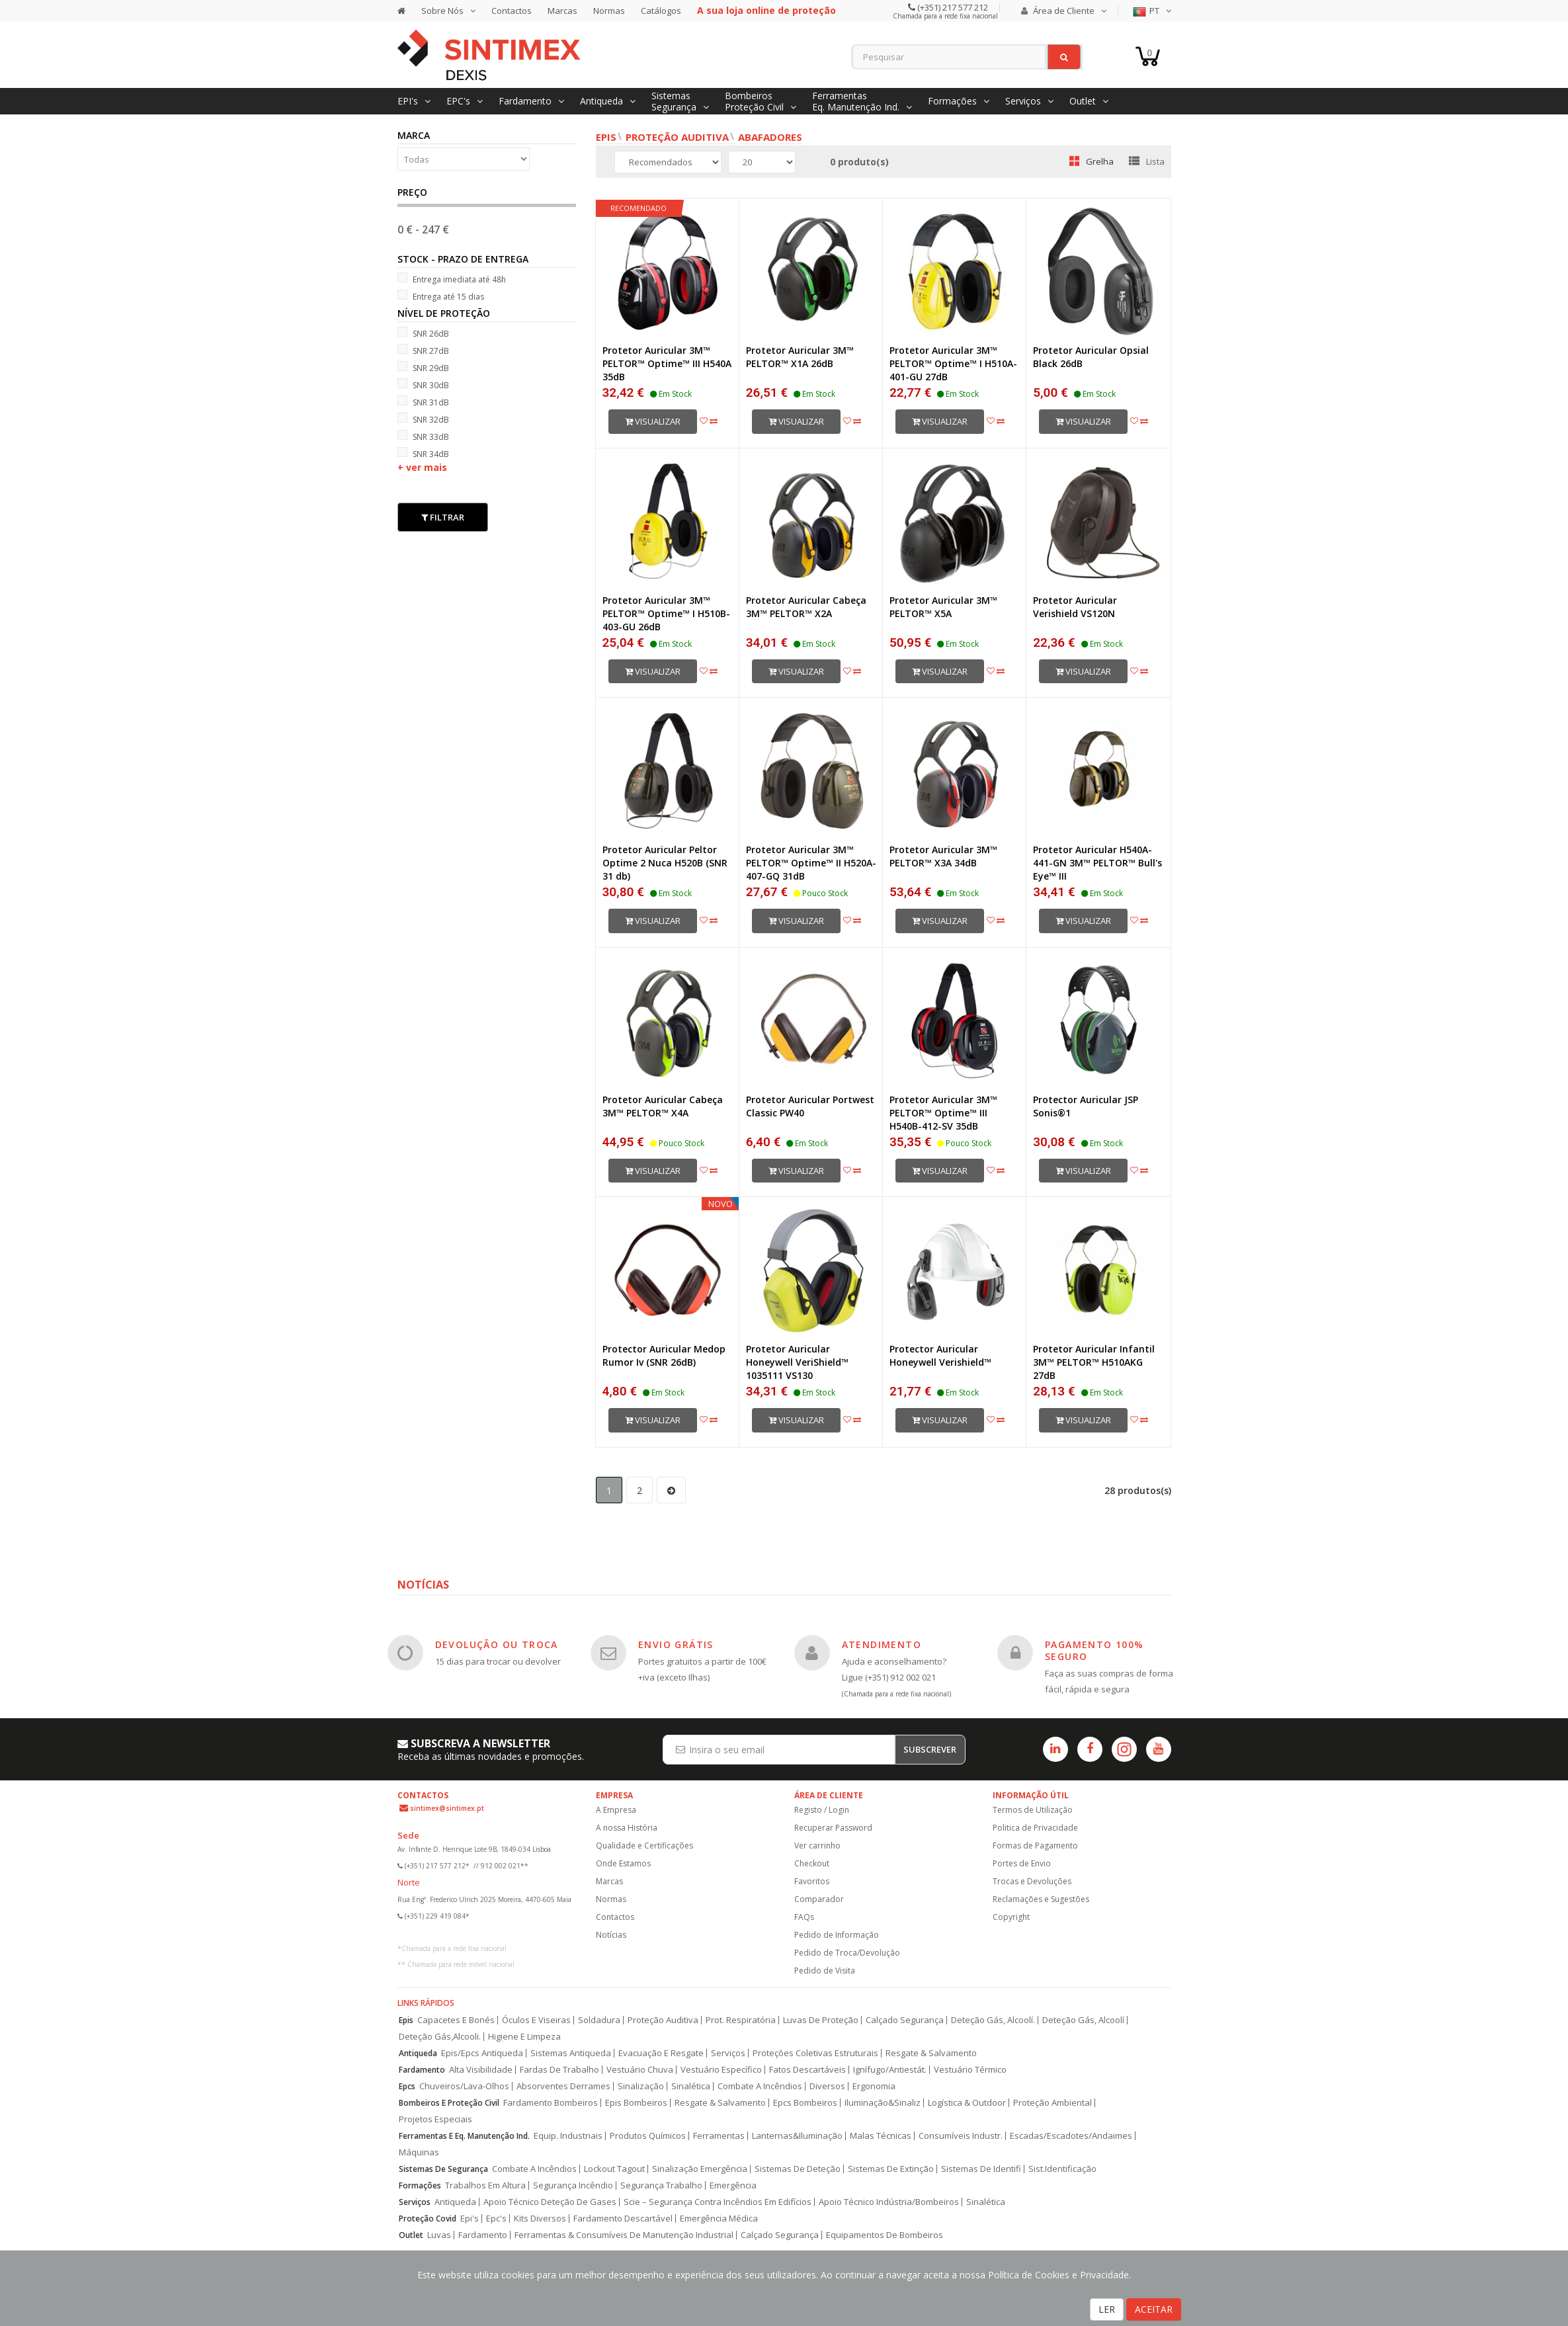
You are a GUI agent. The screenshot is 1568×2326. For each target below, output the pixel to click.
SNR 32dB (423, 419)
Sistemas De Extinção (891, 2169)
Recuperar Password (833, 1827)
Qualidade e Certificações (644, 1845)
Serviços (728, 2053)
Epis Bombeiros (636, 2102)
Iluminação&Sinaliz (883, 2102)
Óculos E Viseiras (536, 2020)
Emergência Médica (719, 2218)
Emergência (733, 2185)
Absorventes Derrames (563, 2086)
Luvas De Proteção (820, 2020)
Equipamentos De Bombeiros (884, 2235)
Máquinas (419, 2152)
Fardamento (422, 2069)
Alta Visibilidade (481, 2069)
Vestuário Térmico (970, 2069)
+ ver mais (422, 467)
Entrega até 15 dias (440, 296)
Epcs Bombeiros (805, 2102)
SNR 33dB (423, 436)
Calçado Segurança (905, 2020)
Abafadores (770, 137)
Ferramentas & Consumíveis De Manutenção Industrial (624, 2235)
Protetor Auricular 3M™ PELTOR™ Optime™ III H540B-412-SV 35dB (943, 1112)
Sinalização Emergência (699, 2169)
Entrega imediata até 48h (451, 278)
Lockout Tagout (614, 2169)
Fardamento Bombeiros (550, 2102)
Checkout (811, 1863)
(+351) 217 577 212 (951, 7)
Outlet (411, 2235)
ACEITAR (1154, 2309)
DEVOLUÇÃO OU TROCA (496, 1644)
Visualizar (653, 421)
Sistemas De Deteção (798, 2169)
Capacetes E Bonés (456, 2020)
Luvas (439, 2235)
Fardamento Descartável (623, 2218)
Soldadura (599, 2020)
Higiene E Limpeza (524, 2036)
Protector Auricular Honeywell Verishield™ (940, 1355)
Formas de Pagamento (1035, 1845)
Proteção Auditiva (677, 137)
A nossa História (626, 1827)
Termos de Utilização (1033, 1809)
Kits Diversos (540, 2218)
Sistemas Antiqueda (570, 2053)
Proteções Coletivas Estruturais (815, 2053)
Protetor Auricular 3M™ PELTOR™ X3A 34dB (943, 856)
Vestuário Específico (721, 2069)
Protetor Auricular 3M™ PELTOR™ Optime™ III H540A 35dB (666, 363)
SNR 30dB (423, 384)
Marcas (562, 11)
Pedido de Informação (836, 1934)
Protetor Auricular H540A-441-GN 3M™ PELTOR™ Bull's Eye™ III (1097, 862)
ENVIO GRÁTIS (676, 1644)
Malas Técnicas (880, 2136)
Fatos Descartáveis (807, 2069)
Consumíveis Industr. (961, 2136)
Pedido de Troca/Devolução (847, 1952)
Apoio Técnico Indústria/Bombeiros (889, 2202)
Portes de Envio (1022, 1863)
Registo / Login (821, 1809)
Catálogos (661, 11)
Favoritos (811, 1881)
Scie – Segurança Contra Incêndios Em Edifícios (717, 2202)
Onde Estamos (623, 1863)
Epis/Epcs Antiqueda (482, 2053)
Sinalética (690, 2086)
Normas (609, 11)
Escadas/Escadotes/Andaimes (1071, 2136)
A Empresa (616, 1809)
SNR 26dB (423, 333)
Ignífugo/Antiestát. (890, 2069)
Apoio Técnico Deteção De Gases (549, 2202)
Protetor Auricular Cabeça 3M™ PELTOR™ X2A (806, 607)
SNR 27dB (423, 350)
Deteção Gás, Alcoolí (1083, 2020)
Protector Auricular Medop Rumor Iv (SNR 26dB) (663, 1355)
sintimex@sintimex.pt (447, 1808)
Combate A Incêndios (760, 2086)
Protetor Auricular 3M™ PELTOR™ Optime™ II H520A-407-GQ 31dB (811, 862)
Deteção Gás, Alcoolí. (993, 2020)
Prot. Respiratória (741, 2020)
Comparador (819, 1899)
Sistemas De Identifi (981, 2169)
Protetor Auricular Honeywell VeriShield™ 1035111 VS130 (797, 1362)
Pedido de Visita (824, 1970)
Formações (420, 2185)
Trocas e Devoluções (1032, 1881)
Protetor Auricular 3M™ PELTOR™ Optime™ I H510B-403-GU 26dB (666, 613)
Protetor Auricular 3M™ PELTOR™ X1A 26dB (800, 357)
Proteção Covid (427, 2218)
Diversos (827, 2086)
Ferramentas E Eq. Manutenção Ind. (464, 2136)
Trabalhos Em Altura (485, 2185)
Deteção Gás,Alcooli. (440, 2036)
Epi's (469, 2218)
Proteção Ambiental (1052, 2102)
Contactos (511, 11)
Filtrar (442, 517)
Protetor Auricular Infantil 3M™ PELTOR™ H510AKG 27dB (1094, 1362)
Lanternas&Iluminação (797, 2136)
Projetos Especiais (435, 2119)
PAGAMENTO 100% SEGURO (1094, 1650)
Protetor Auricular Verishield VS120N (1075, 607)
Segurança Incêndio (573, 2185)
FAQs (804, 1917)
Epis (406, 2020)
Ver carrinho (817, 1845)
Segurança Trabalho (661, 2185)
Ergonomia (873, 2086)
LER (1106, 2309)
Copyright (1011, 1917)
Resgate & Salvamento (931, 2053)
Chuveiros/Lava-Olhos (464, 2086)
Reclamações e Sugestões (1041, 1899)
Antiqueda (418, 2053)
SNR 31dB (423, 401)
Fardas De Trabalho (559, 2069)
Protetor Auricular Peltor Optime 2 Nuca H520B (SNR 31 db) (664, 862)
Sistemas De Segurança (443, 2169)
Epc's (496, 2218)
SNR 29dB (423, 367)
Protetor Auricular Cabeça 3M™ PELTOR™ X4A (662, 1106)
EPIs (606, 137)
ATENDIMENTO (881, 1644)
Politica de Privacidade (1035, 1827)
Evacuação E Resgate (661, 2053)
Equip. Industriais (568, 2136)
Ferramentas (719, 2136)
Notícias (611, 1934)
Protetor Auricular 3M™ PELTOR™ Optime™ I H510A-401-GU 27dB (953, 363)
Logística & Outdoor (967, 2102)
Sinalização (641, 2086)
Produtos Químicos (648, 2136)
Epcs (407, 2086)
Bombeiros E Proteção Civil (449, 2102)
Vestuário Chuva (639, 2069)
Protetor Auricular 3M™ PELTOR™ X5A (943, 607)
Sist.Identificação (1062, 2169)
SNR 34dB (423, 453)
